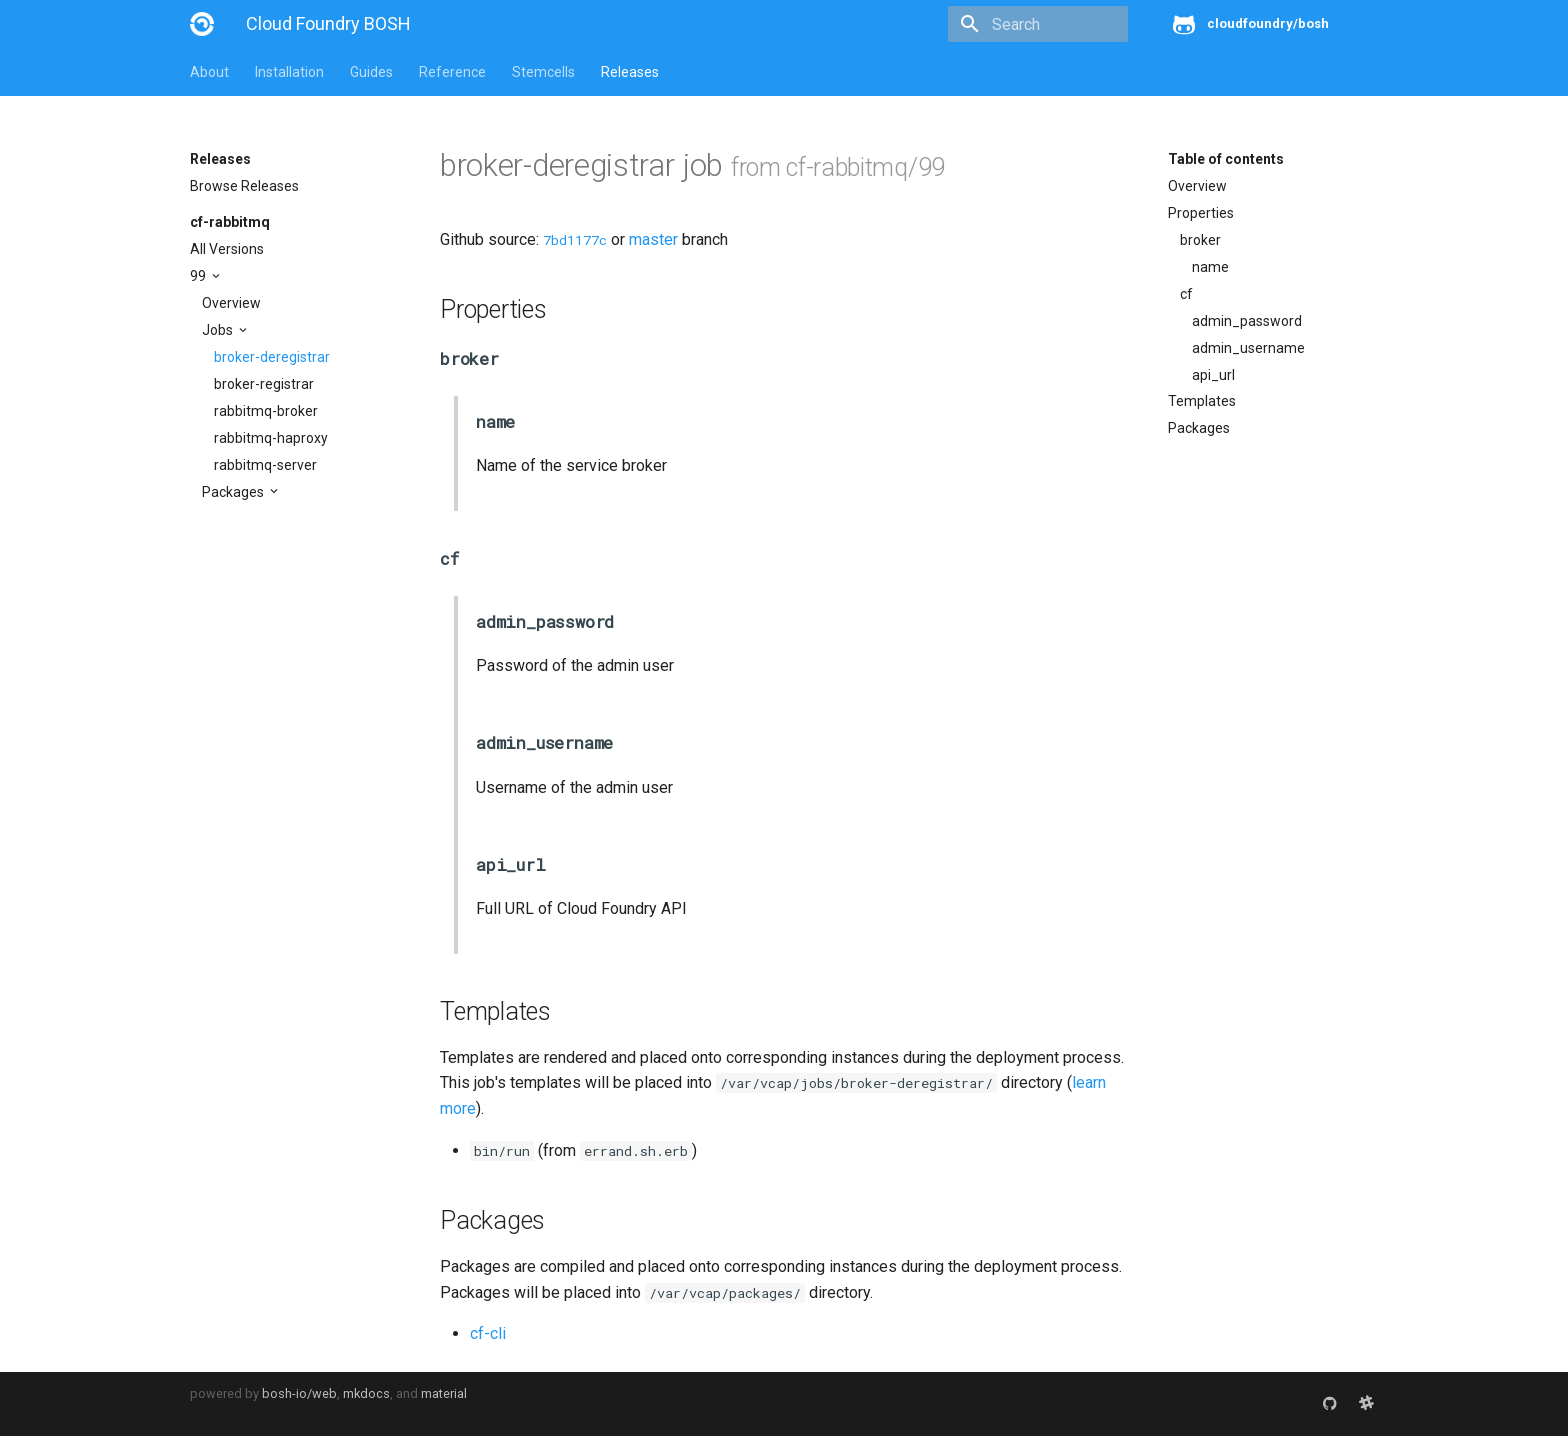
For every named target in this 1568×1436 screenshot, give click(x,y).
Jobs (219, 330)
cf (1186, 294)
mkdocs (366, 1393)
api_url (1213, 375)
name (1210, 267)
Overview (231, 303)
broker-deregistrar (272, 357)
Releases (630, 72)
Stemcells (543, 72)
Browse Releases (244, 186)
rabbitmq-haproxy (271, 438)
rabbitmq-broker (266, 411)
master (653, 239)
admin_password (1247, 321)
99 (199, 276)
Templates (1202, 401)
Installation (289, 72)
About (209, 72)
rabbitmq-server (265, 465)
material (444, 1393)
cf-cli (488, 1333)
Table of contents (1226, 159)
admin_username (1248, 348)
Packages (234, 492)
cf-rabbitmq (230, 222)
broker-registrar (264, 384)
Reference (452, 72)
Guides (371, 72)
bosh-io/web (299, 1393)
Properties (1201, 213)
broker (1200, 240)
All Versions (227, 249)
